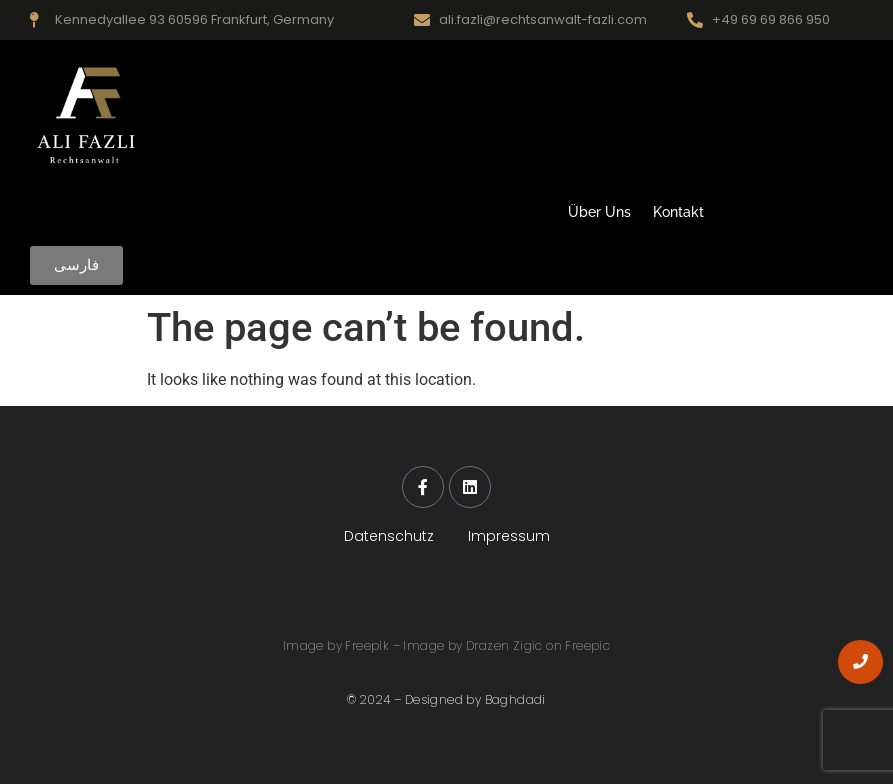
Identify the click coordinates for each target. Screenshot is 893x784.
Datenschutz (389, 536)
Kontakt (678, 212)
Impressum (509, 536)
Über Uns (599, 212)
